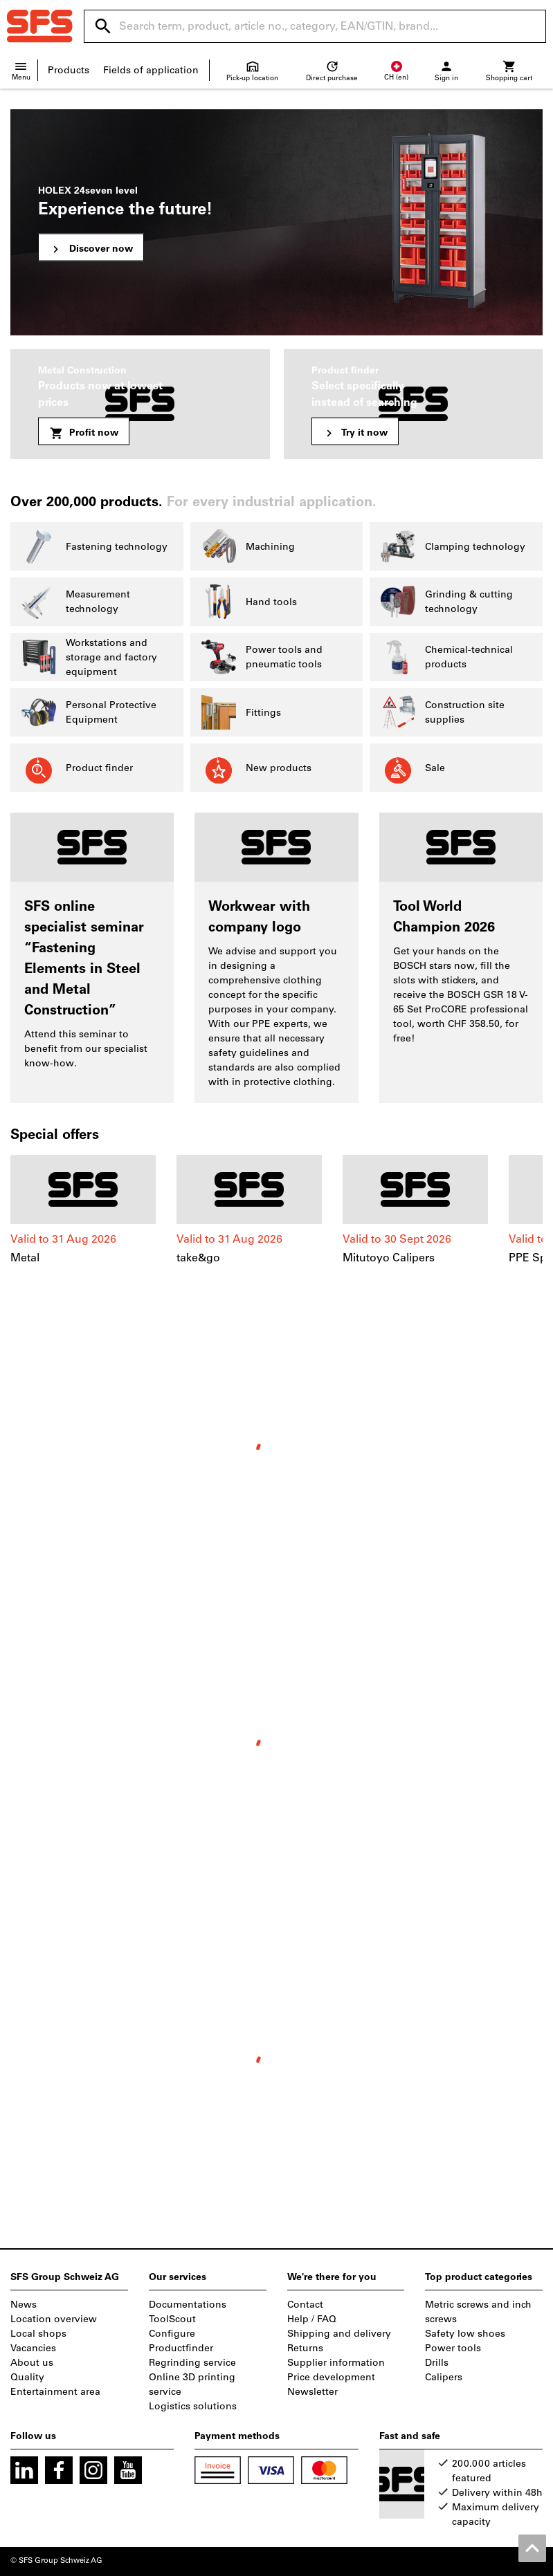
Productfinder (181, 2348)
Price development (331, 2377)
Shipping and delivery (339, 2333)
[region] (276, 1217)
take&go (198, 1257)
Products (68, 70)
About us (31, 2363)
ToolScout (172, 2319)
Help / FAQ (311, 2319)
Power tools (453, 2348)
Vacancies (33, 2348)
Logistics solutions (193, 2406)
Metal (24, 1257)
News (23, 2304)
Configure (172, 2333)
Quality (27, 2377)
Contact (305, 2304)
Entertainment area (55, 2392)
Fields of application (151, 70)
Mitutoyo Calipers (389, 1257)
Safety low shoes (465, 2333)
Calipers (443, 2377)
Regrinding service (192, 2363)
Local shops (38, 2333)
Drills (436, 2363)
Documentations (187, 2304)
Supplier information (336, 2363)
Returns (305, 2348)
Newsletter (312, 2392)
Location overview (53, 2319)
